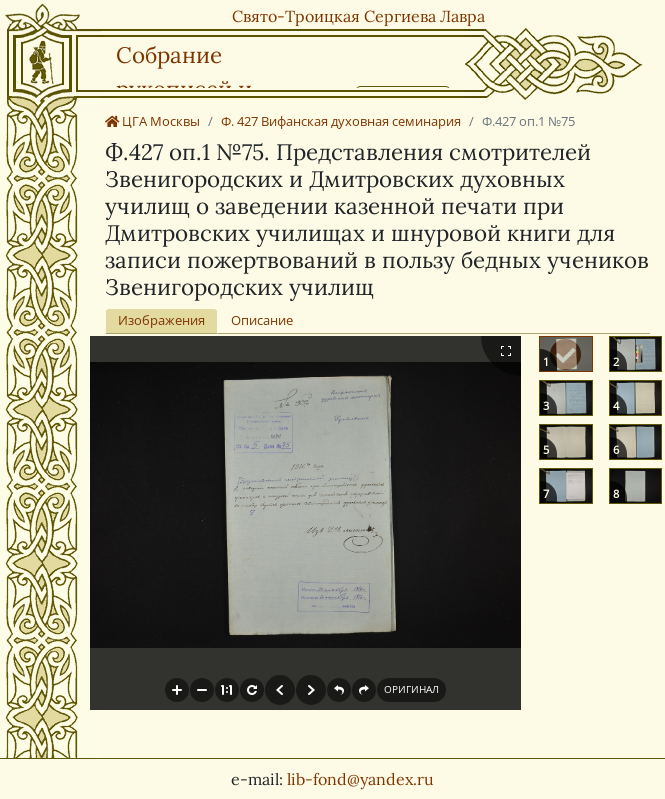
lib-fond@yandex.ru (360, 779)
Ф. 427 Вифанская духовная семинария (341, 121)
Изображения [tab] (161, 320)
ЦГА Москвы (152, 121)
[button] (177, 690)
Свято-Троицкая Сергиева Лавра (358, 16)
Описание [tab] (262, 320)
